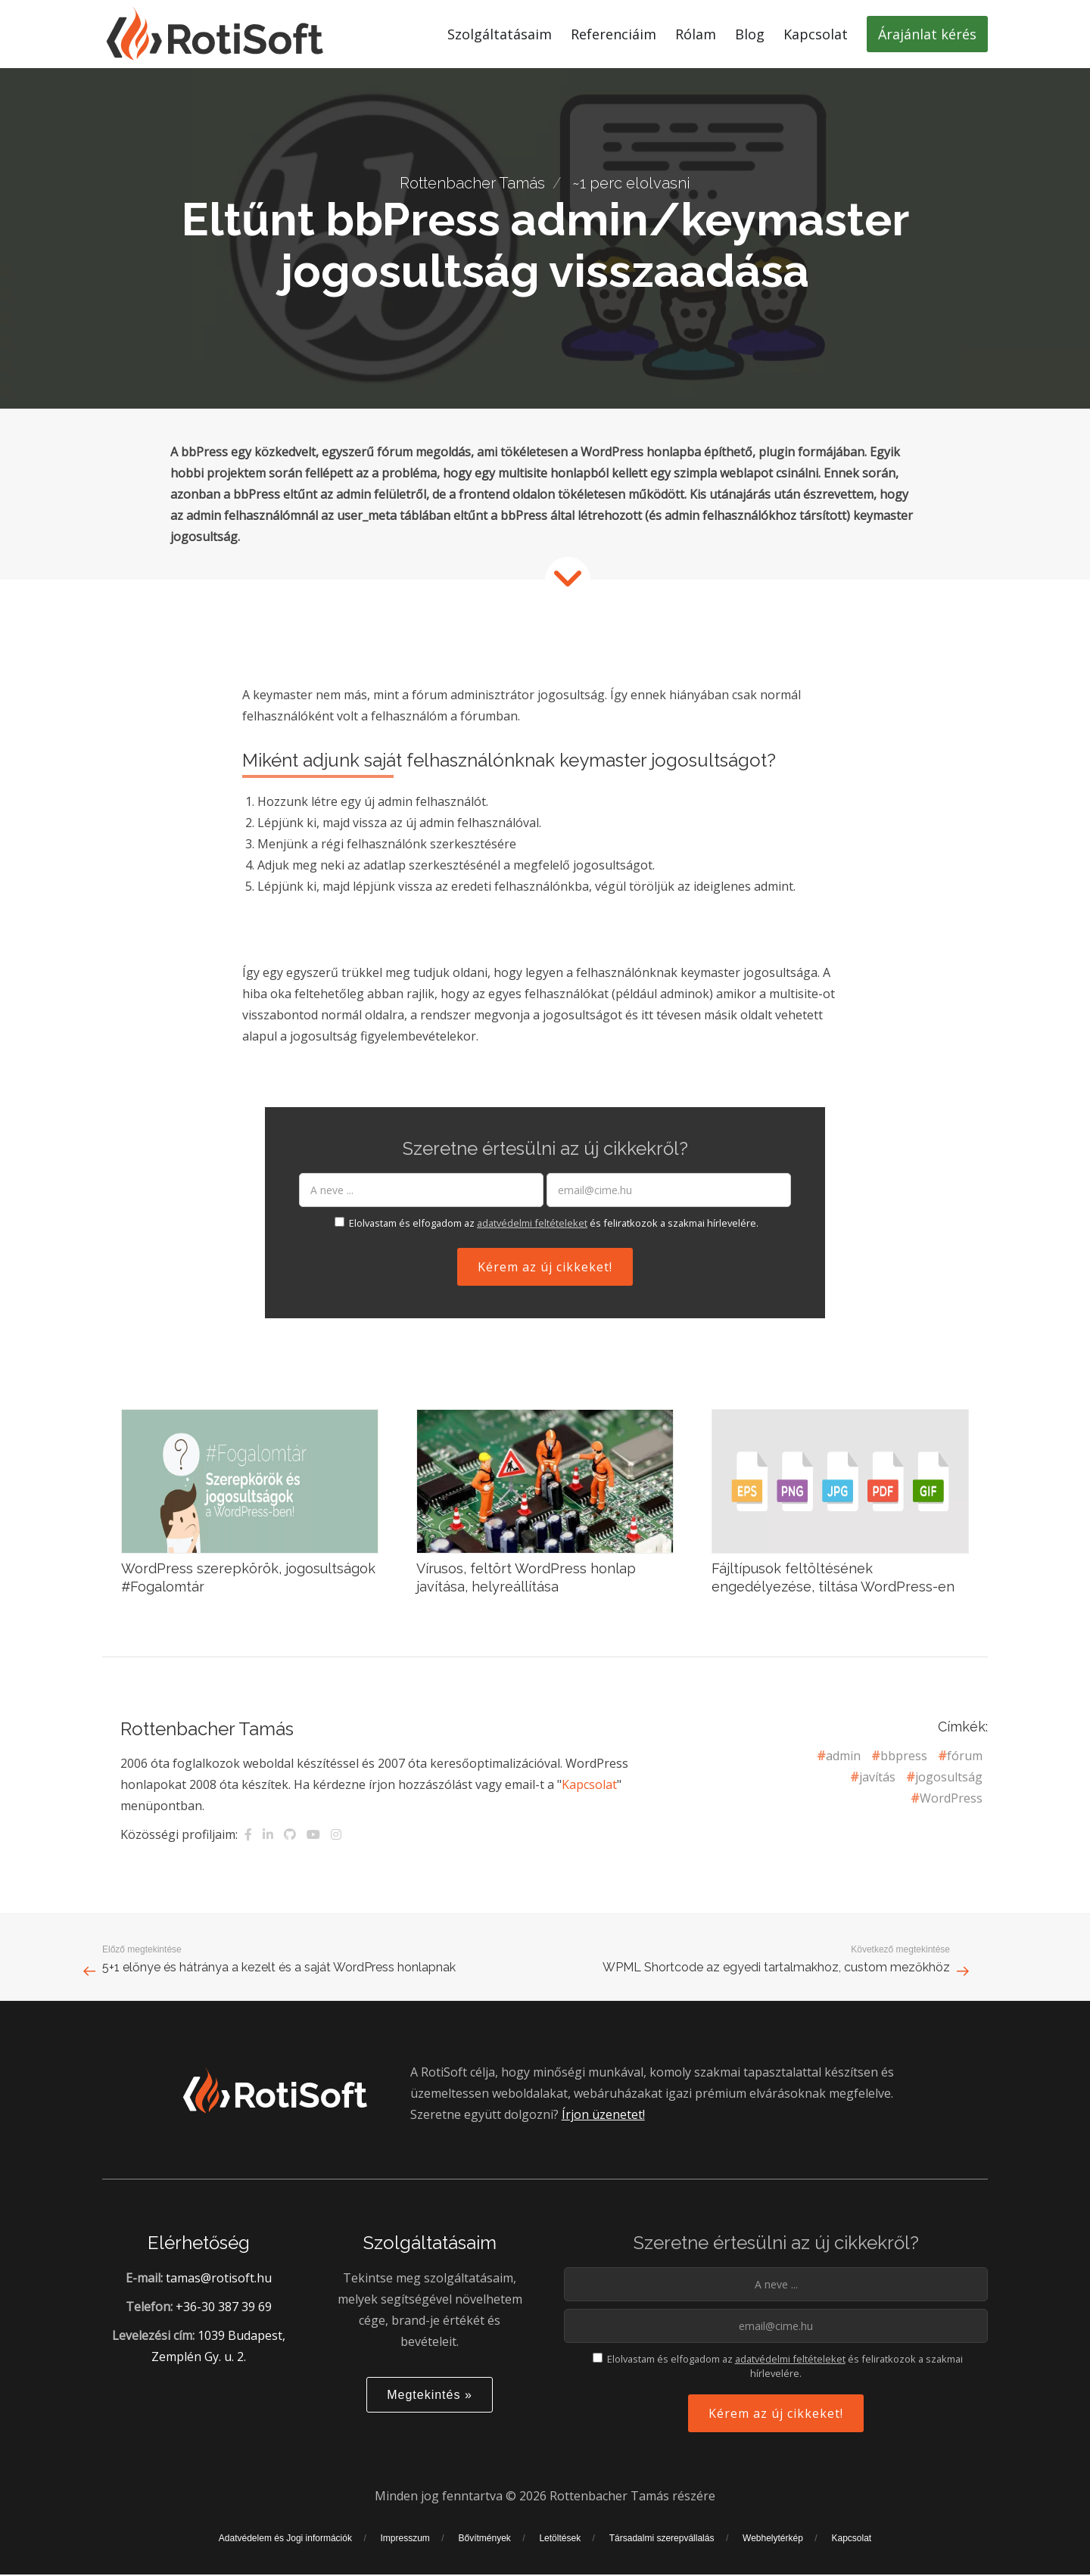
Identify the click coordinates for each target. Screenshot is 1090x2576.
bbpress (903, 1755)
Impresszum (405, 2551)
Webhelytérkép (773, 2551)
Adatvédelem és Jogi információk (285, 2551)
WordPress (951, 1798)
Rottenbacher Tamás (472, 183)
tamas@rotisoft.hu (219, 2291)
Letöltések (560, 2551)
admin (843, 1755)
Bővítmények (484, 2551)
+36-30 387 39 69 (224, 2320)
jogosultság (949, 1777)
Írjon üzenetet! (603, 2128)
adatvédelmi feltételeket (532, 1223)
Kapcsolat (589, 1784)
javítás (877, 1777)
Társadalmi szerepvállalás (662, 2551)
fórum (965, 1755)
